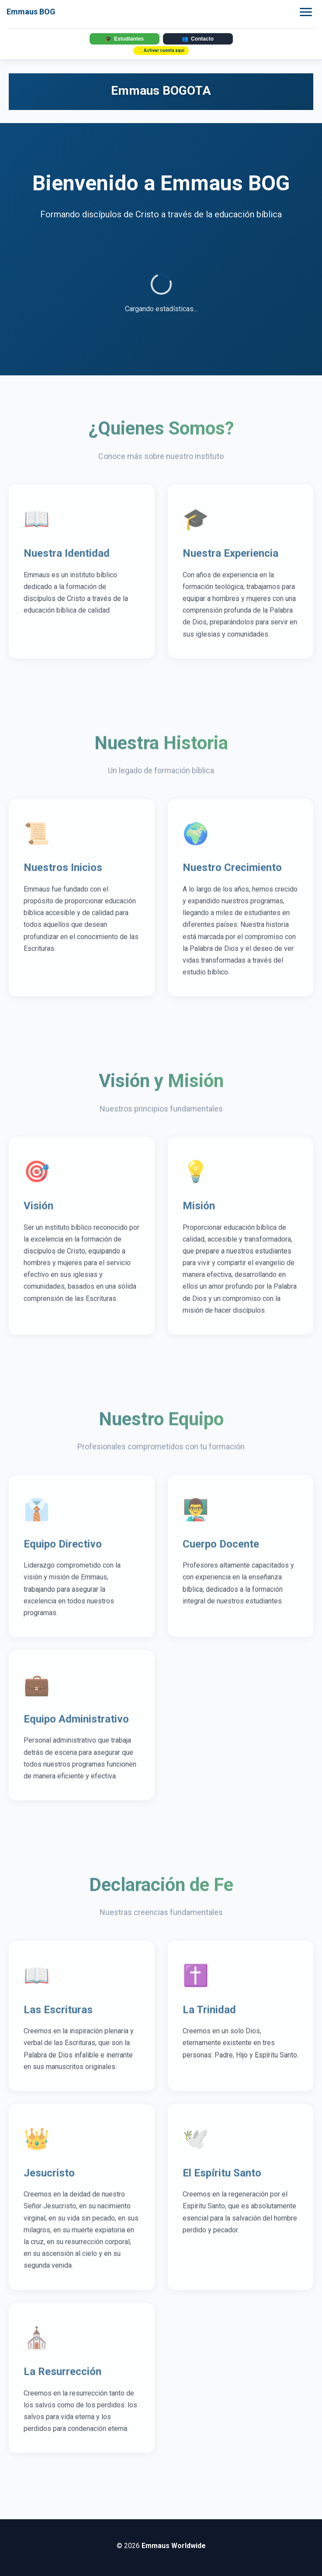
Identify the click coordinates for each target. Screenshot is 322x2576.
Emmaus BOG (31, 11)
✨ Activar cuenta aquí (161, 50)
